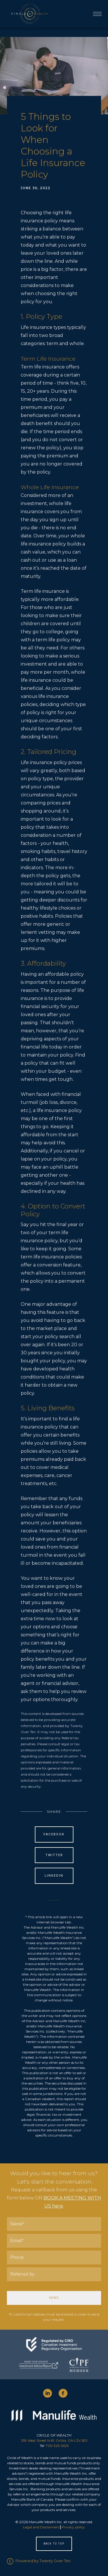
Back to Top (54, 2543)
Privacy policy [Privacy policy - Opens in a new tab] (73, 2527)
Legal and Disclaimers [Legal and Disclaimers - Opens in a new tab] (41, 2527)
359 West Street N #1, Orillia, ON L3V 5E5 (54, 2440)
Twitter (54, 1855)
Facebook (54, 1834)
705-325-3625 (57, 2445)
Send (54, 2298)
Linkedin (54, 1875)
